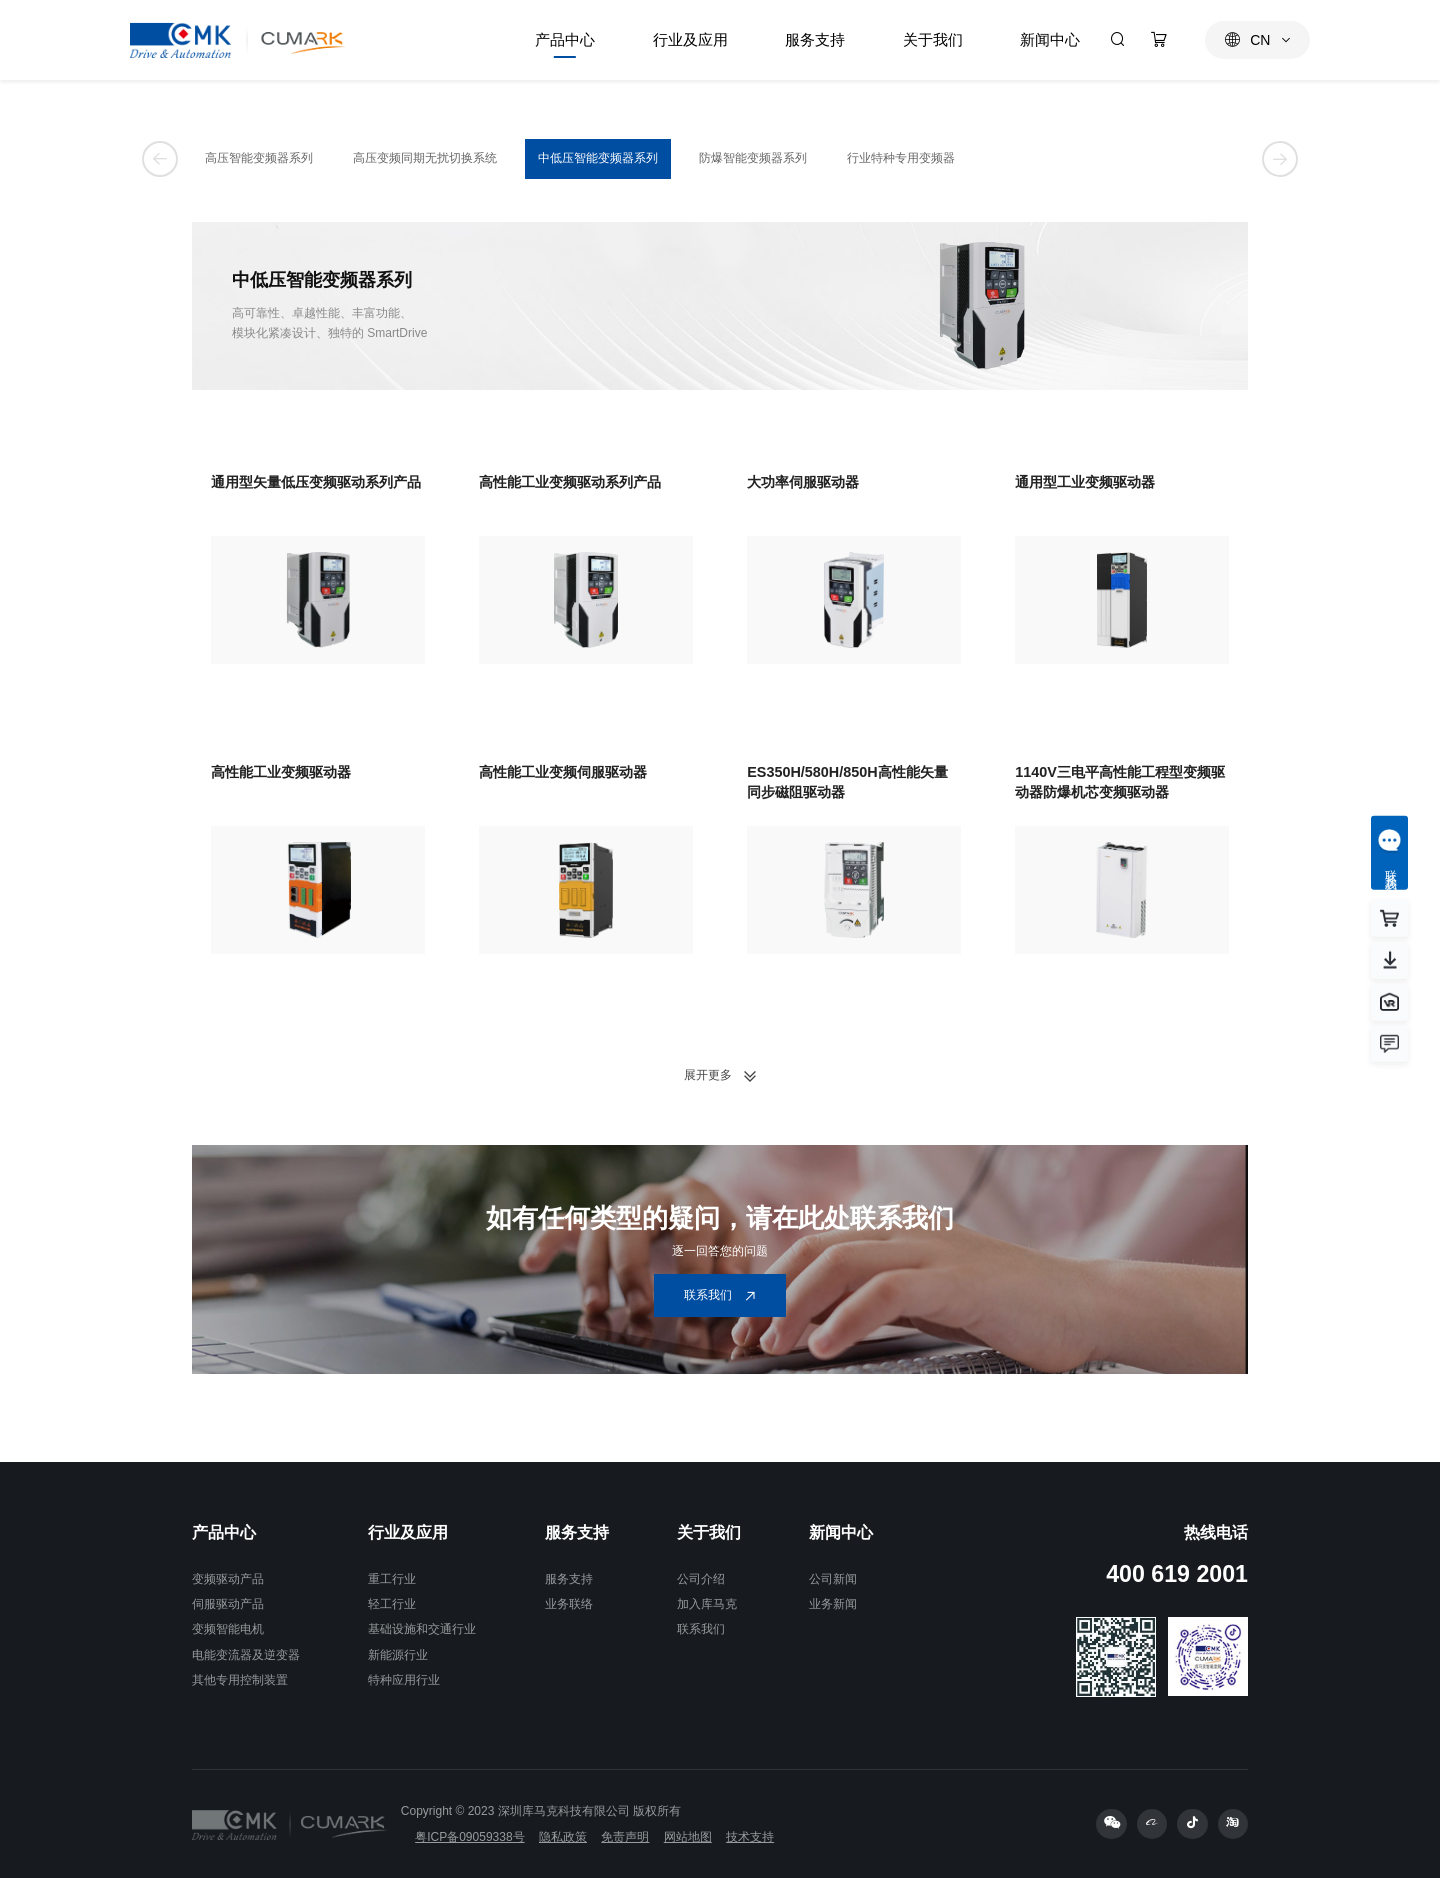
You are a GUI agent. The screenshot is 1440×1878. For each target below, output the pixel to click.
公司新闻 (833, 1579)
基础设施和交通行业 (422, 1629)
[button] (160, 159)
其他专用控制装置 (240, 1680)
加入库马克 (707, 1604)
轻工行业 (392, 1604)
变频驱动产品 (228, 1579)
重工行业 (392, 1579)
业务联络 (569, 1604)
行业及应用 (408, 1532)
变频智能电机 (228, 1629)
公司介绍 (701, 1579)
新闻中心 (841, 1532)
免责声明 (625, 1837)
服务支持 (577, 1532)
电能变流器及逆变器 (246, 1655)
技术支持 (750, 1837)
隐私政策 (563, 1837)
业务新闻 (833, 1604)
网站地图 (688, 1837)
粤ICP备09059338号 (469, 1837)
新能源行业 (398, 1655)
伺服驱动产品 (228, 1604)
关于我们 (709, 1532)
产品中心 (224, 1532)
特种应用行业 (404, 1680)
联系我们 (701, 1629)
